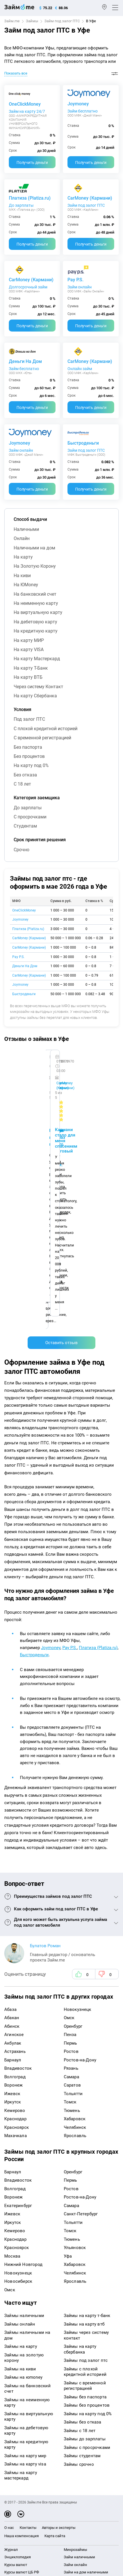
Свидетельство (16, 2516)
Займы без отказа (82, 2207)
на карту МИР (29, 640)
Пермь (70, 1828)
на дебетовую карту (35, 622)
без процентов (29, 756)
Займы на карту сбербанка (80, 2134)
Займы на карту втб (84, 2109)
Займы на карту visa (25, 2249)
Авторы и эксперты (58, 2313)
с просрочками (30, 817)
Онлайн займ (79, 368)
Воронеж (13, 1870)
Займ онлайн (79, 287)
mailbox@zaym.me (25, 2439)
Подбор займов (17, 2410)
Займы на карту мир (25, 2241)
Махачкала (15, 1921)
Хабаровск (75, 1904)
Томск (70, 1887)
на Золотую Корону (35, 566)
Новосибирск (18, 2066)
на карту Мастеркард (37, 658)
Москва (12, 2041)
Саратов (72, 1870)
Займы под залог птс (86, 2146)
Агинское (14, 1820)
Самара (71, 1862)
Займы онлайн (19, 2109)
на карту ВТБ (28, 677)
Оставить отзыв (61, 1128)
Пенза (70, 1820)
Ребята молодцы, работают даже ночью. (50, 1074)
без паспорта (28, 747)
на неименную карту (36, 603)
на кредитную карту (36, 631)
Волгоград (15, 1862)
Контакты (28, 2313)
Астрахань (15, 1837)
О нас (9, 2313)
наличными (26, 529)
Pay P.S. (75, 279)
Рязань (71, 1853)
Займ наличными (79, 2342)
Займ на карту (76, 2365)
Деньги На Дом (25, 361)
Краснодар (15, 1904)
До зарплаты (21, 205)
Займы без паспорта (85, 2182)
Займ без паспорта (80, 2386)
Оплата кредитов (19, 2403)
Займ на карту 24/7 (27, 111)
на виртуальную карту (38, 612)
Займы (32, 21)
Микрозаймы (75, 2335)
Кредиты (12, 2395)
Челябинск (75, 1912)
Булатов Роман (45, 1731)
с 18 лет (22, 784)
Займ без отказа (78, 2408)
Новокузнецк (77, 1794)
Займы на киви (20, 2154)
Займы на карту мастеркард (20, 2260)
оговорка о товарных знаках (77, 2511)
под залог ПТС (29, 719)
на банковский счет (35, 594)
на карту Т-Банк (31, 668)
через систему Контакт (38, 686)
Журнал (11, 2335)
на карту (23, 557)
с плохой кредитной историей (45, 728)
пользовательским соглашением (34, 2493)
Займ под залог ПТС (62, 21)
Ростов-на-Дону (80, 1845)
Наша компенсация (21, 2321)
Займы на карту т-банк (87, 2101)
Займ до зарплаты (80, 2401)
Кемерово (14, 1895)
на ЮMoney (26, 584)
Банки (9, 2380)
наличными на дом (34, 548)
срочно (21, 849)
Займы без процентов (87, 2190)
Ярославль (75, 1921)
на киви (22, 575)
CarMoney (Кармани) (89, 198)
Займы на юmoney (23, 2162)
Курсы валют (15, 2350)
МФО (8, 2388)
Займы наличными (24, 2101)
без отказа (25, 775)
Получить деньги (32, 162)
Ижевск (12, 1879)
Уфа (68, 2041)
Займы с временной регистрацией (85, 2171)
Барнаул (12, 1845)
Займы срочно (79, 2249)
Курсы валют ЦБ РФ (21, 2358)
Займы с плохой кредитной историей (85, 2157)
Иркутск (12, 1887)
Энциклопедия (17, 2342)
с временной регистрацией (42, 737)
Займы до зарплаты (85, 2224)
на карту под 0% (31, 765)
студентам (25, 826)
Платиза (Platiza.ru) (30, 198)
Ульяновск (75, 2033)
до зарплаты (28, 807)
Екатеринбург (18, 1990)
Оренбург (73, 1811)
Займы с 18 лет (80, 2215)
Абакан (11, 1803)
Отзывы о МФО (17, 2373)
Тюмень (72, 1895)
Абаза (10, 1794)
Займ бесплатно (82, 111)
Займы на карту (20, 2132)
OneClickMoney (25, 104)
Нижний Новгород (23, 2050)
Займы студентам (82, 2241)
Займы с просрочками (87, 2232)
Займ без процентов (81, 2393)
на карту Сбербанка (35, 695)
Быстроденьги (83, 443)
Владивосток (18, 1853)
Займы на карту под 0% (88, 2199)
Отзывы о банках (19, 2365)
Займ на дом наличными (86, 2358)
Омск (69, 1803)
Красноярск (16, 1912)
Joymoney (78, 104)
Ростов (71, 1837)
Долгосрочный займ (28, 287)
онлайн (22, 538)
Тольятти (73, 1879)
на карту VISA (29, 649)
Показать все (15, 73)
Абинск (11, 1811)
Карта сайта (54, 2321)
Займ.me (12, 21)
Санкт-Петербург (81, 1999)
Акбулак (12, 1828)
